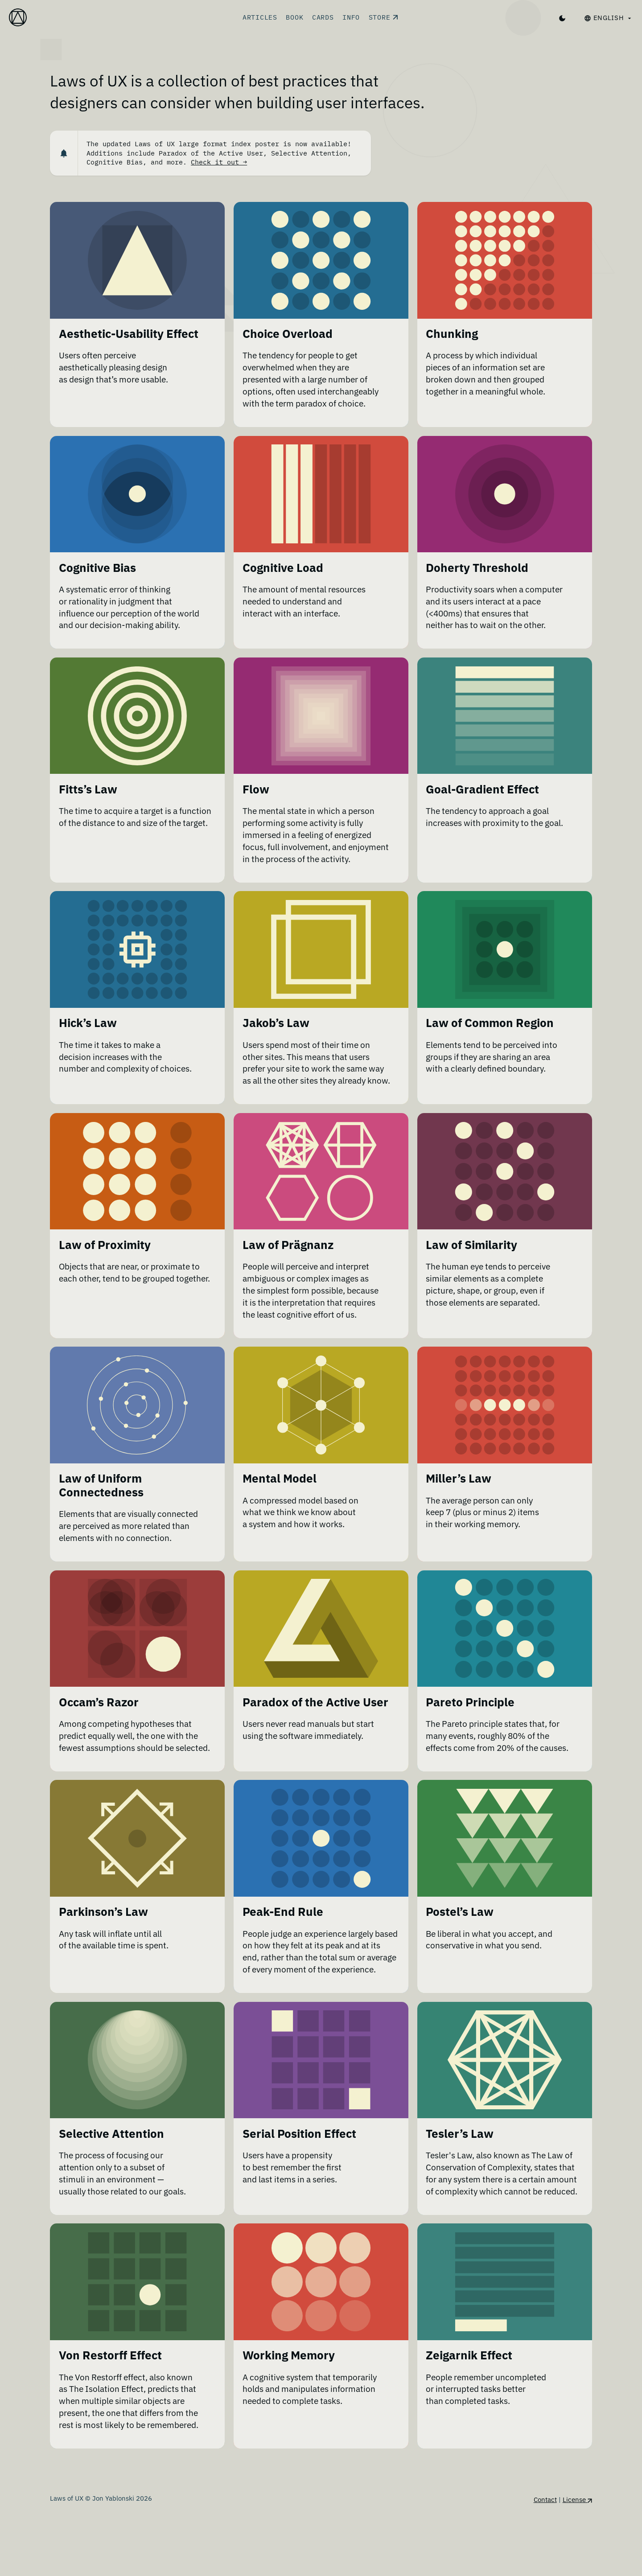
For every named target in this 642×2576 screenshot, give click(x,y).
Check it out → (219, 162)
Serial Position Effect (299, 2181)
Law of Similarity (471, 1263)
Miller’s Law (458, 1498)
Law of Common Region (490, 1028)
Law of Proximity (105, 1263)
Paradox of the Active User (315, 1723)
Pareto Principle (470, 1723)
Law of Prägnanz (288, 1263)
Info (351, 17)
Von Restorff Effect (110, 2417)
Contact (545, 2561)
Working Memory (289, 2417)
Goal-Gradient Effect (482, 792)
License (577, 2561)
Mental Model (280, 1498)
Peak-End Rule (283, 1946)
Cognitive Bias (97, 569)
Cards (323, 17)
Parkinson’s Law (103, 1946)
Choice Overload (288, 334)
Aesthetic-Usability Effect (128, 334)
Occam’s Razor (99, 1723)
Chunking (452, 334)
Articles (260, 17)
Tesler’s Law (460, 2181)
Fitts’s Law (88, 792)
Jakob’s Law (276, 1028)
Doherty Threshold (477, 569)
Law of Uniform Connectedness (101, 1505)
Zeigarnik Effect (469, 2417)
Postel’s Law (460, 1946)
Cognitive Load (283, 569)
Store (383, 16)
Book (294, 17)
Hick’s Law (88, 1028)
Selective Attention (111, 2181)
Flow (256, 792)
